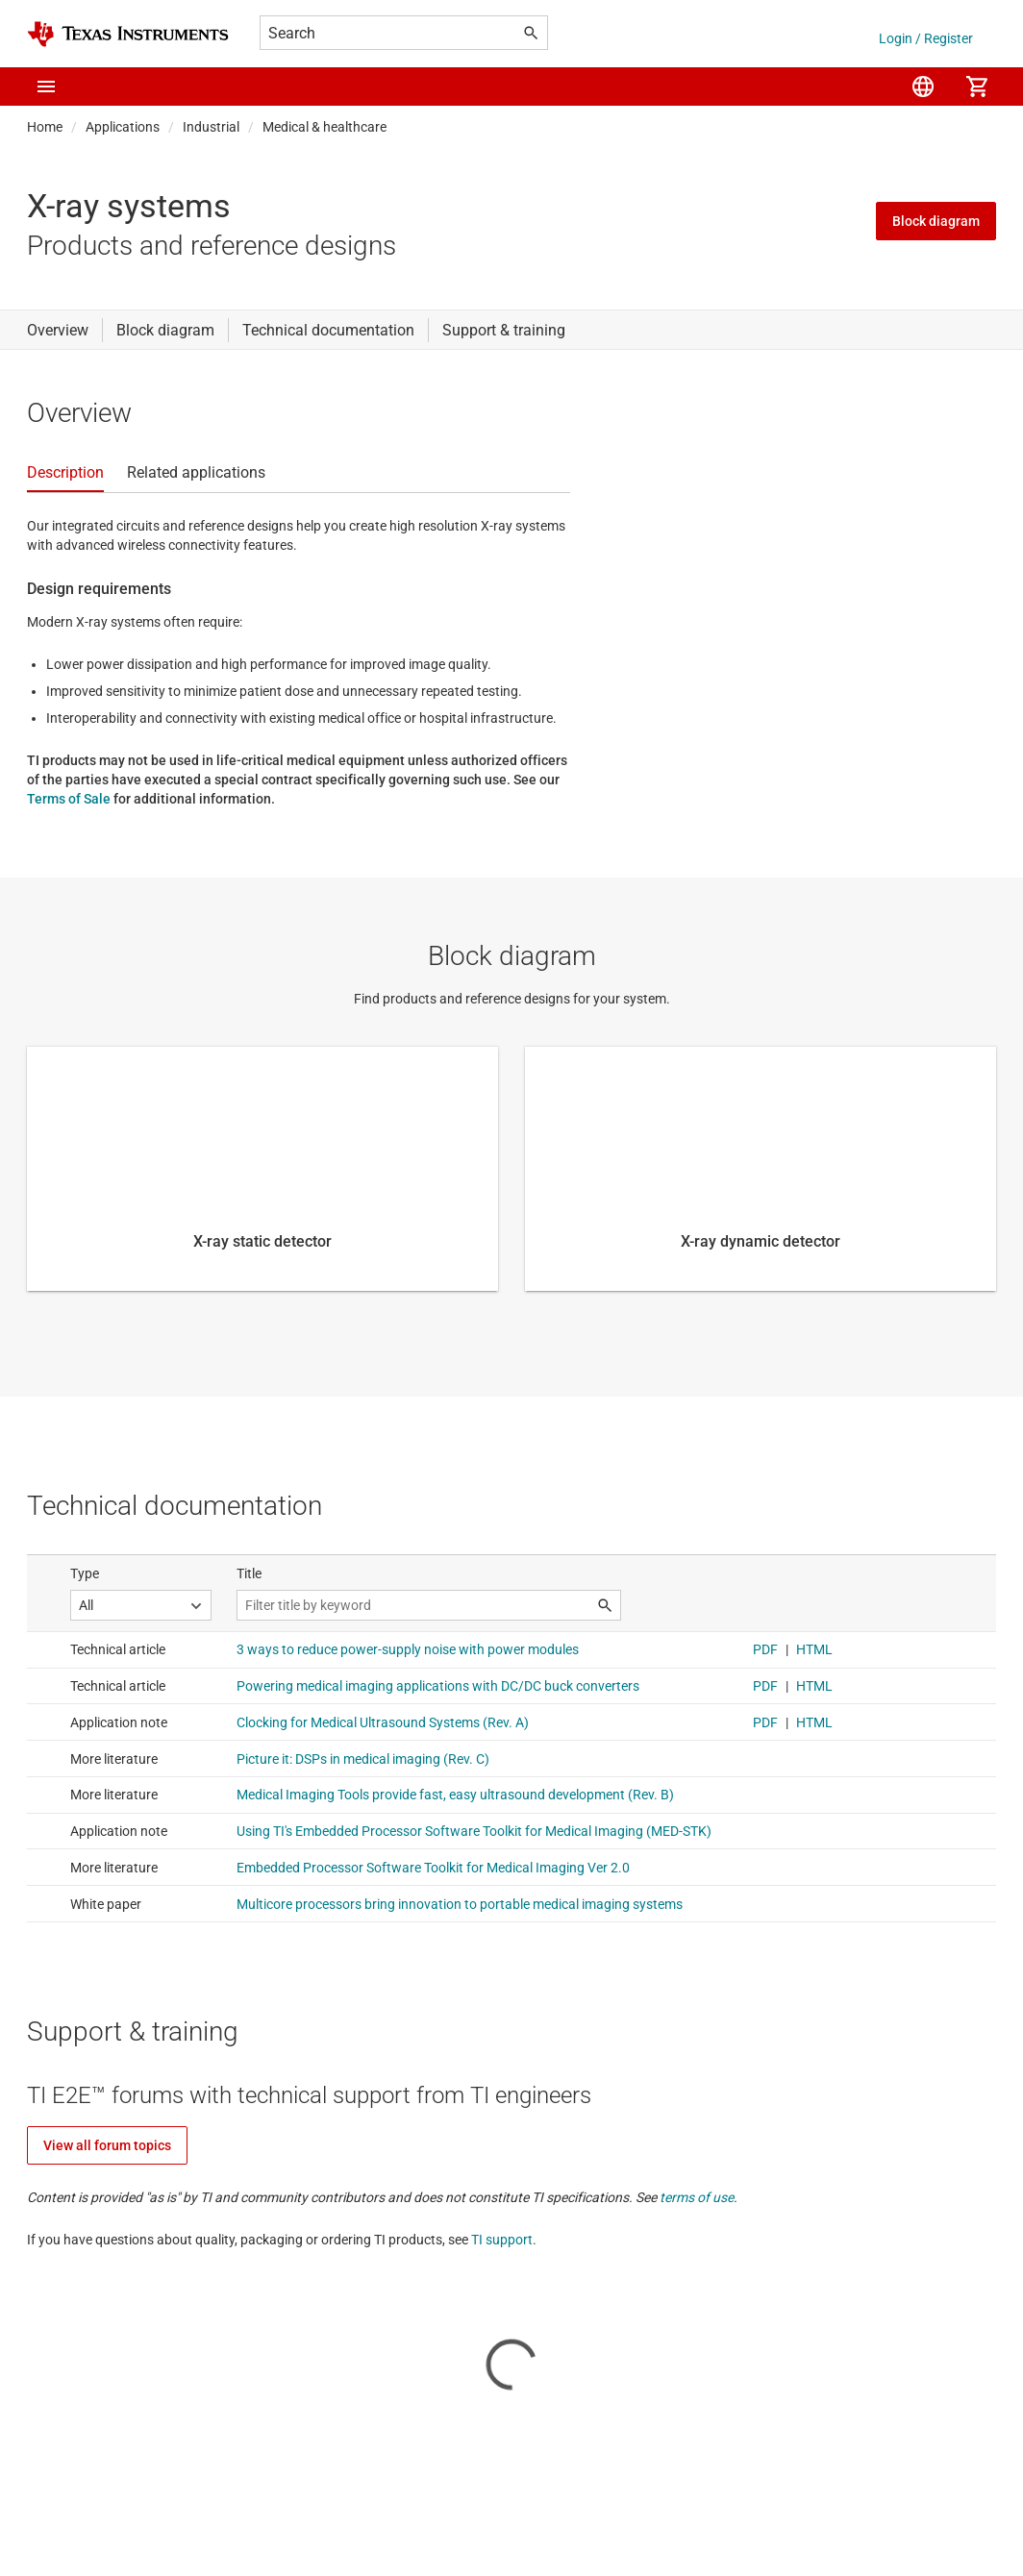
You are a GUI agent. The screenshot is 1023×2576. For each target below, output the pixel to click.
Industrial (211, 127)
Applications (123, 127)
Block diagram (936, 221)
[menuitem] (923, 86)
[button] (46, 86)
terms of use (697, 2197)
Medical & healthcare (324, 127)
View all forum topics (107, 2145)
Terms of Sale (69, 798)
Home (44, 127)
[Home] (128, 34)
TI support (502, 2239)
